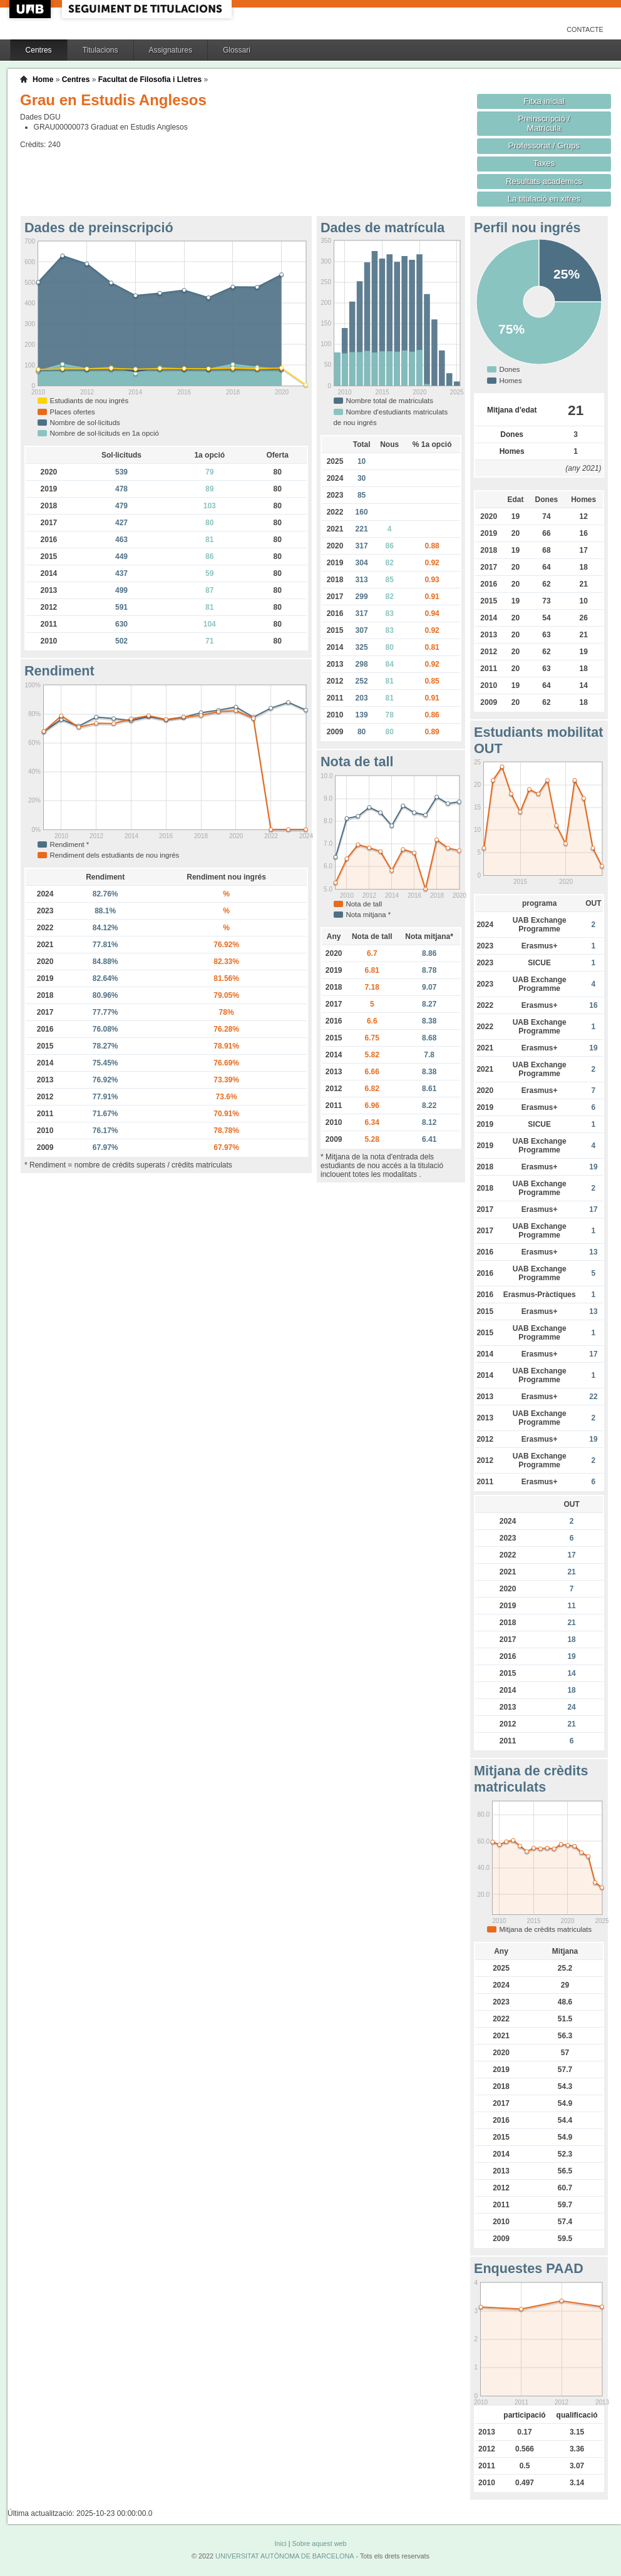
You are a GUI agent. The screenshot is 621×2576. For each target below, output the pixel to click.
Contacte (585, 29)
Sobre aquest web (319, 2543)
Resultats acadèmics (544, 181)
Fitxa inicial (543, 101)
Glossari (236, 50)
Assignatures (170, 50)
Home (43, 79)
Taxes (544, 163)
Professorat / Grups (544, 145)
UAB (31, 9)
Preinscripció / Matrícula (544, 123)
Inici (280, 2543)
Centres (39, 50)
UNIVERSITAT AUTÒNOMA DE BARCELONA (284, 2556)
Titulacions (100, 50)
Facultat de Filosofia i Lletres (150, 79)
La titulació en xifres (544, 198)
